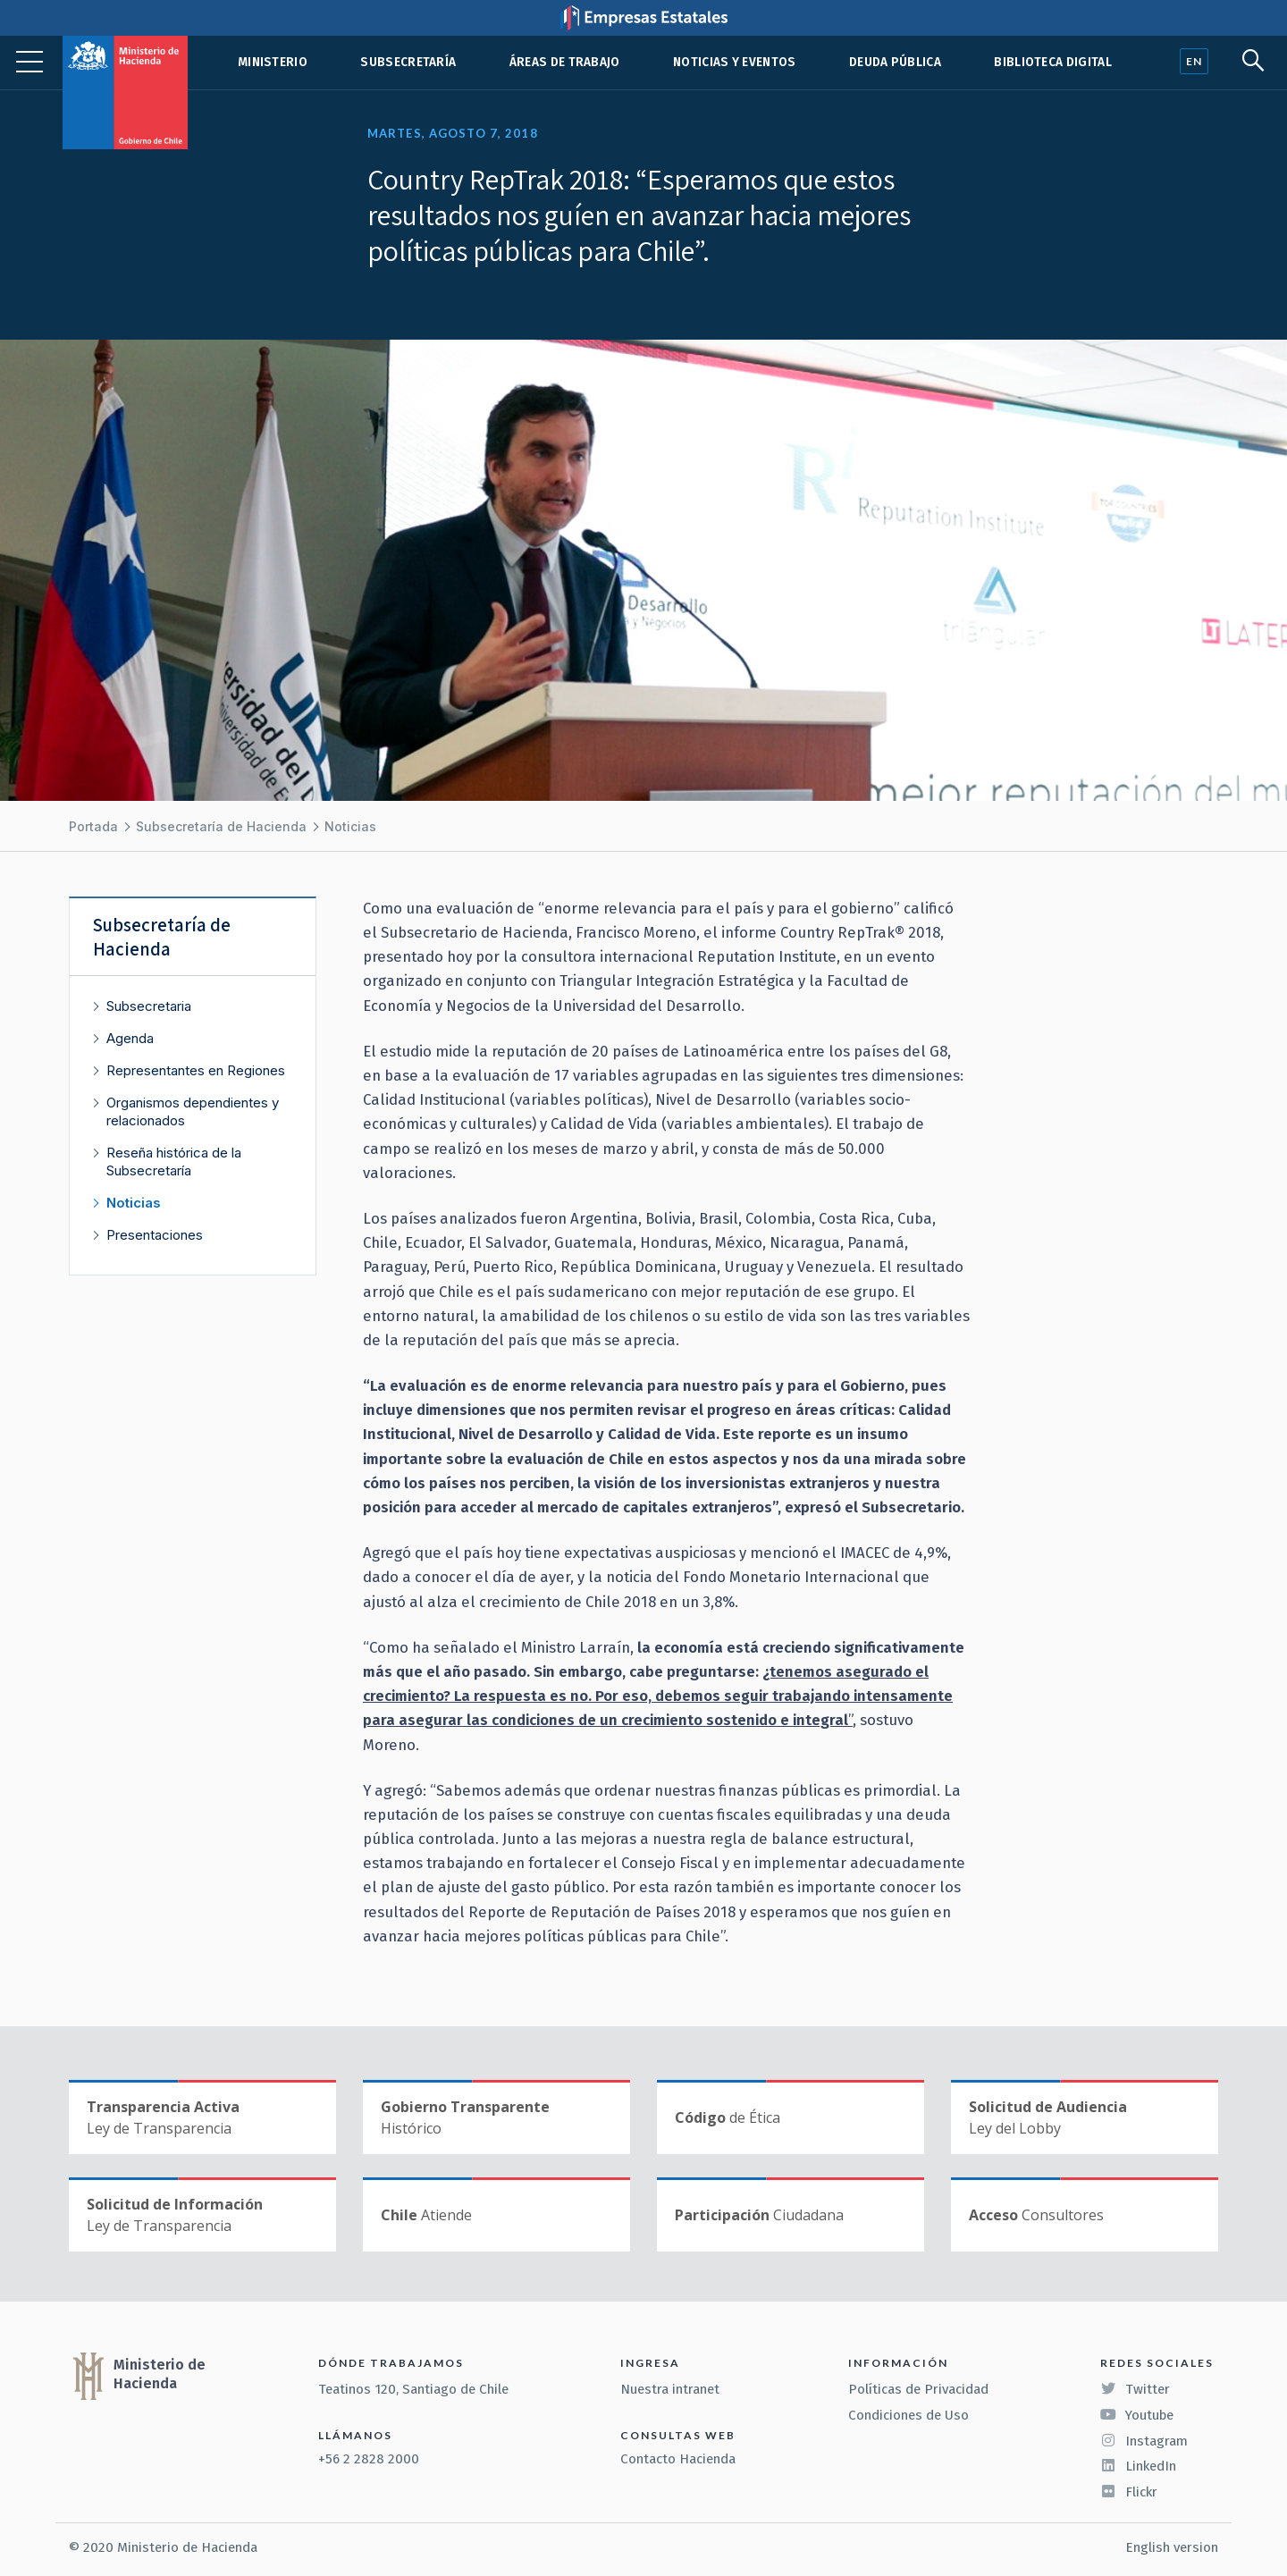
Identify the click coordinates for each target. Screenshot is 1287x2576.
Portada (93, 826)
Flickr (1128, 2492)
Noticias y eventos (734, 62)
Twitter (1135, 2389)
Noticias (350, 826)
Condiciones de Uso (908, 2415)
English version (1171, 2547)
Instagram (1144, 2441)
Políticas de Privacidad (918, 2389)
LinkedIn (1138, 2466)
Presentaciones (154, 1234)
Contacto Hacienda (678, 2459)
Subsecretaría (408, 62)
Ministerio (272, 62)
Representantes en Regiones (195, 1070)
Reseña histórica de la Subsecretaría (173, 1161)
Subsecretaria (148, 1006)
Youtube (1136, 2415)
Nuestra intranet (669, 2389)
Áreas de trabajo (564, 62)
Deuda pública (895, 62)
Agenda (130, 1038)
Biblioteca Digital (1053, 62)
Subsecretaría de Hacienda (221, 826)
